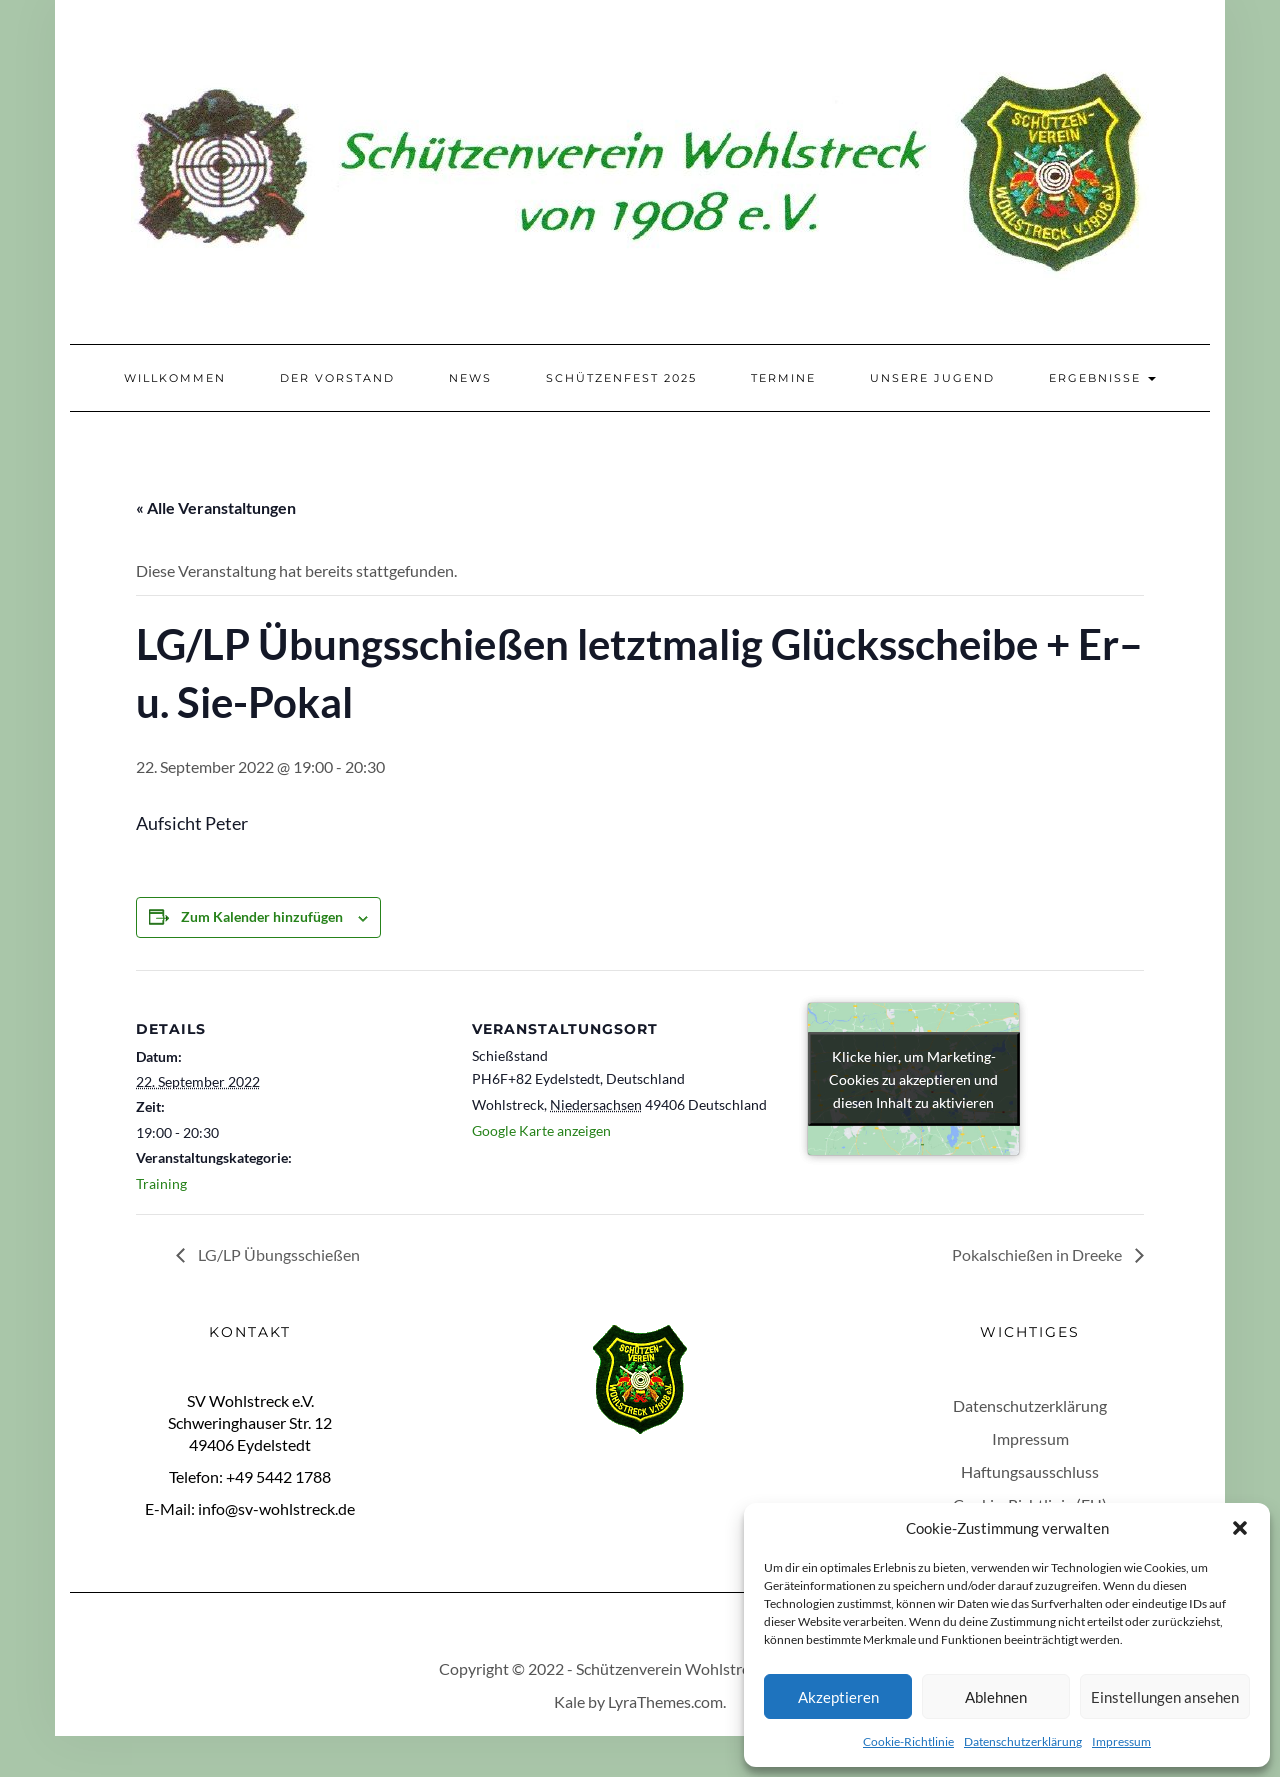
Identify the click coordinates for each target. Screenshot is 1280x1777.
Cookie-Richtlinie (908, 1741)
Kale (569, 1701)
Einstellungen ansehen (1165, 1697)
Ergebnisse (1102, 378)
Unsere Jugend (932, 378)
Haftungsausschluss (1030, 1471)
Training (161, 1183)
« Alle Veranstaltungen (216, 507)
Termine (783, 378)
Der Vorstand (337, 378)
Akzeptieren (838, 1697)
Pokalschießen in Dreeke (1038, 1254)
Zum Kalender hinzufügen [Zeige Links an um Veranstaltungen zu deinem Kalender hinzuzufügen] (262, 916)
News (470, 378)
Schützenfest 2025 (621, 378)
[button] (1240, 1528)
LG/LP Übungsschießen (277, 1254)
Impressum (1121, 1741)
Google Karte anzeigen (541, 1130)
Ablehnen (996, 1697)
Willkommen (175, 378)
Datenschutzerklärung (1023, 1741)
